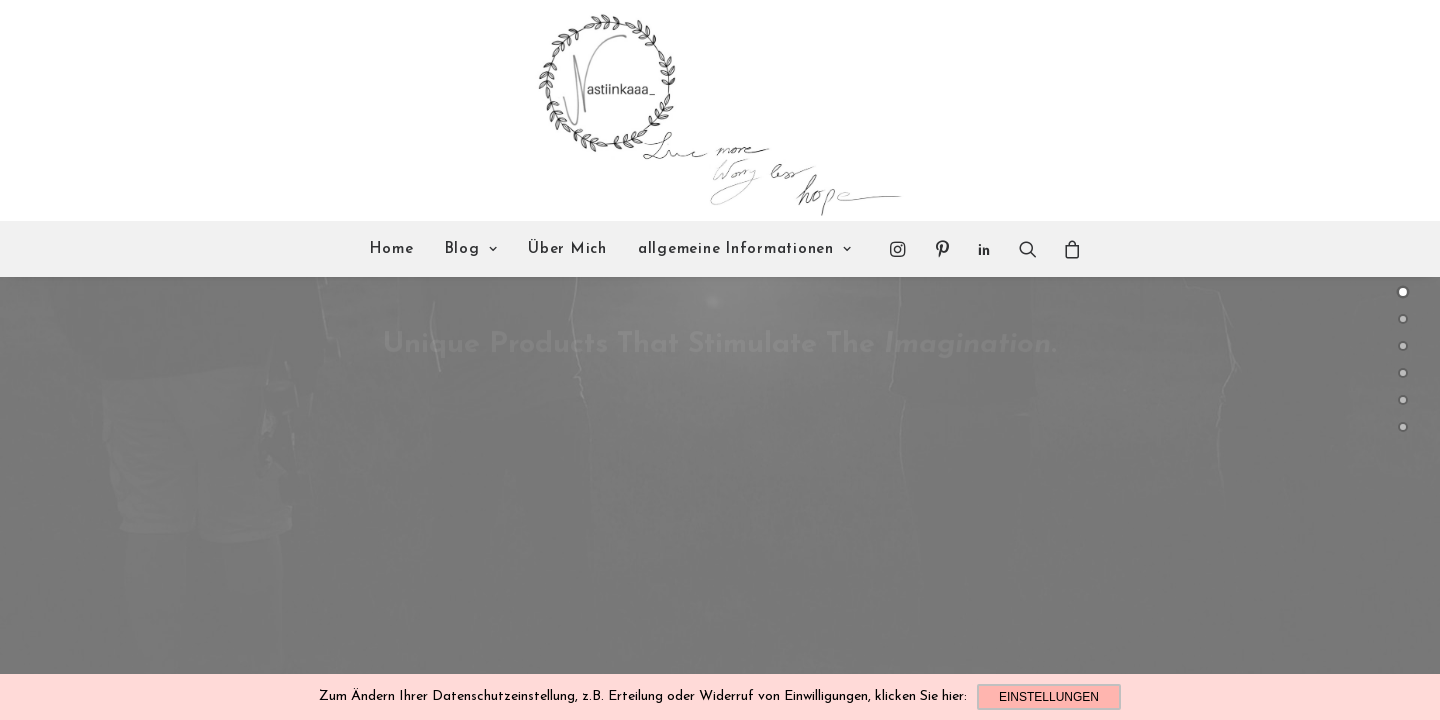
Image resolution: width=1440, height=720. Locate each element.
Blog (471, 249)
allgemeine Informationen (745, 249)
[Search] (1028, 249)
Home (392, 249)
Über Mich (567, 249)
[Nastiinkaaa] (717, 111)
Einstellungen (1049, 697)
